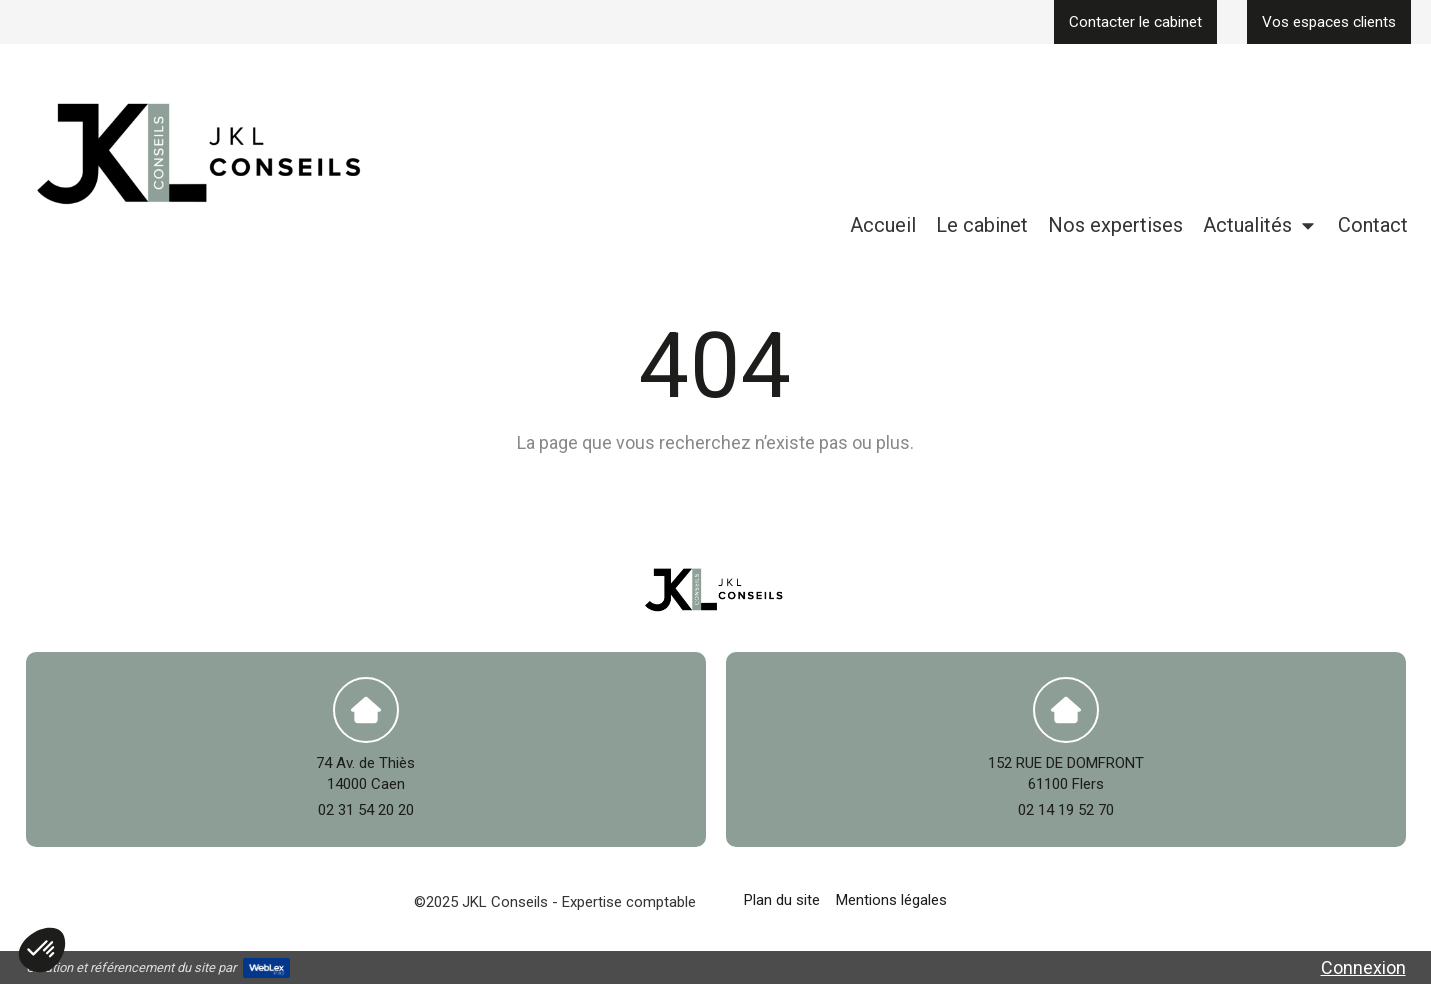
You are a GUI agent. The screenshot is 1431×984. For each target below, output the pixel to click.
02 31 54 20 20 (366, 810)
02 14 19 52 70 (1066, 810)
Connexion (1363, 967)
